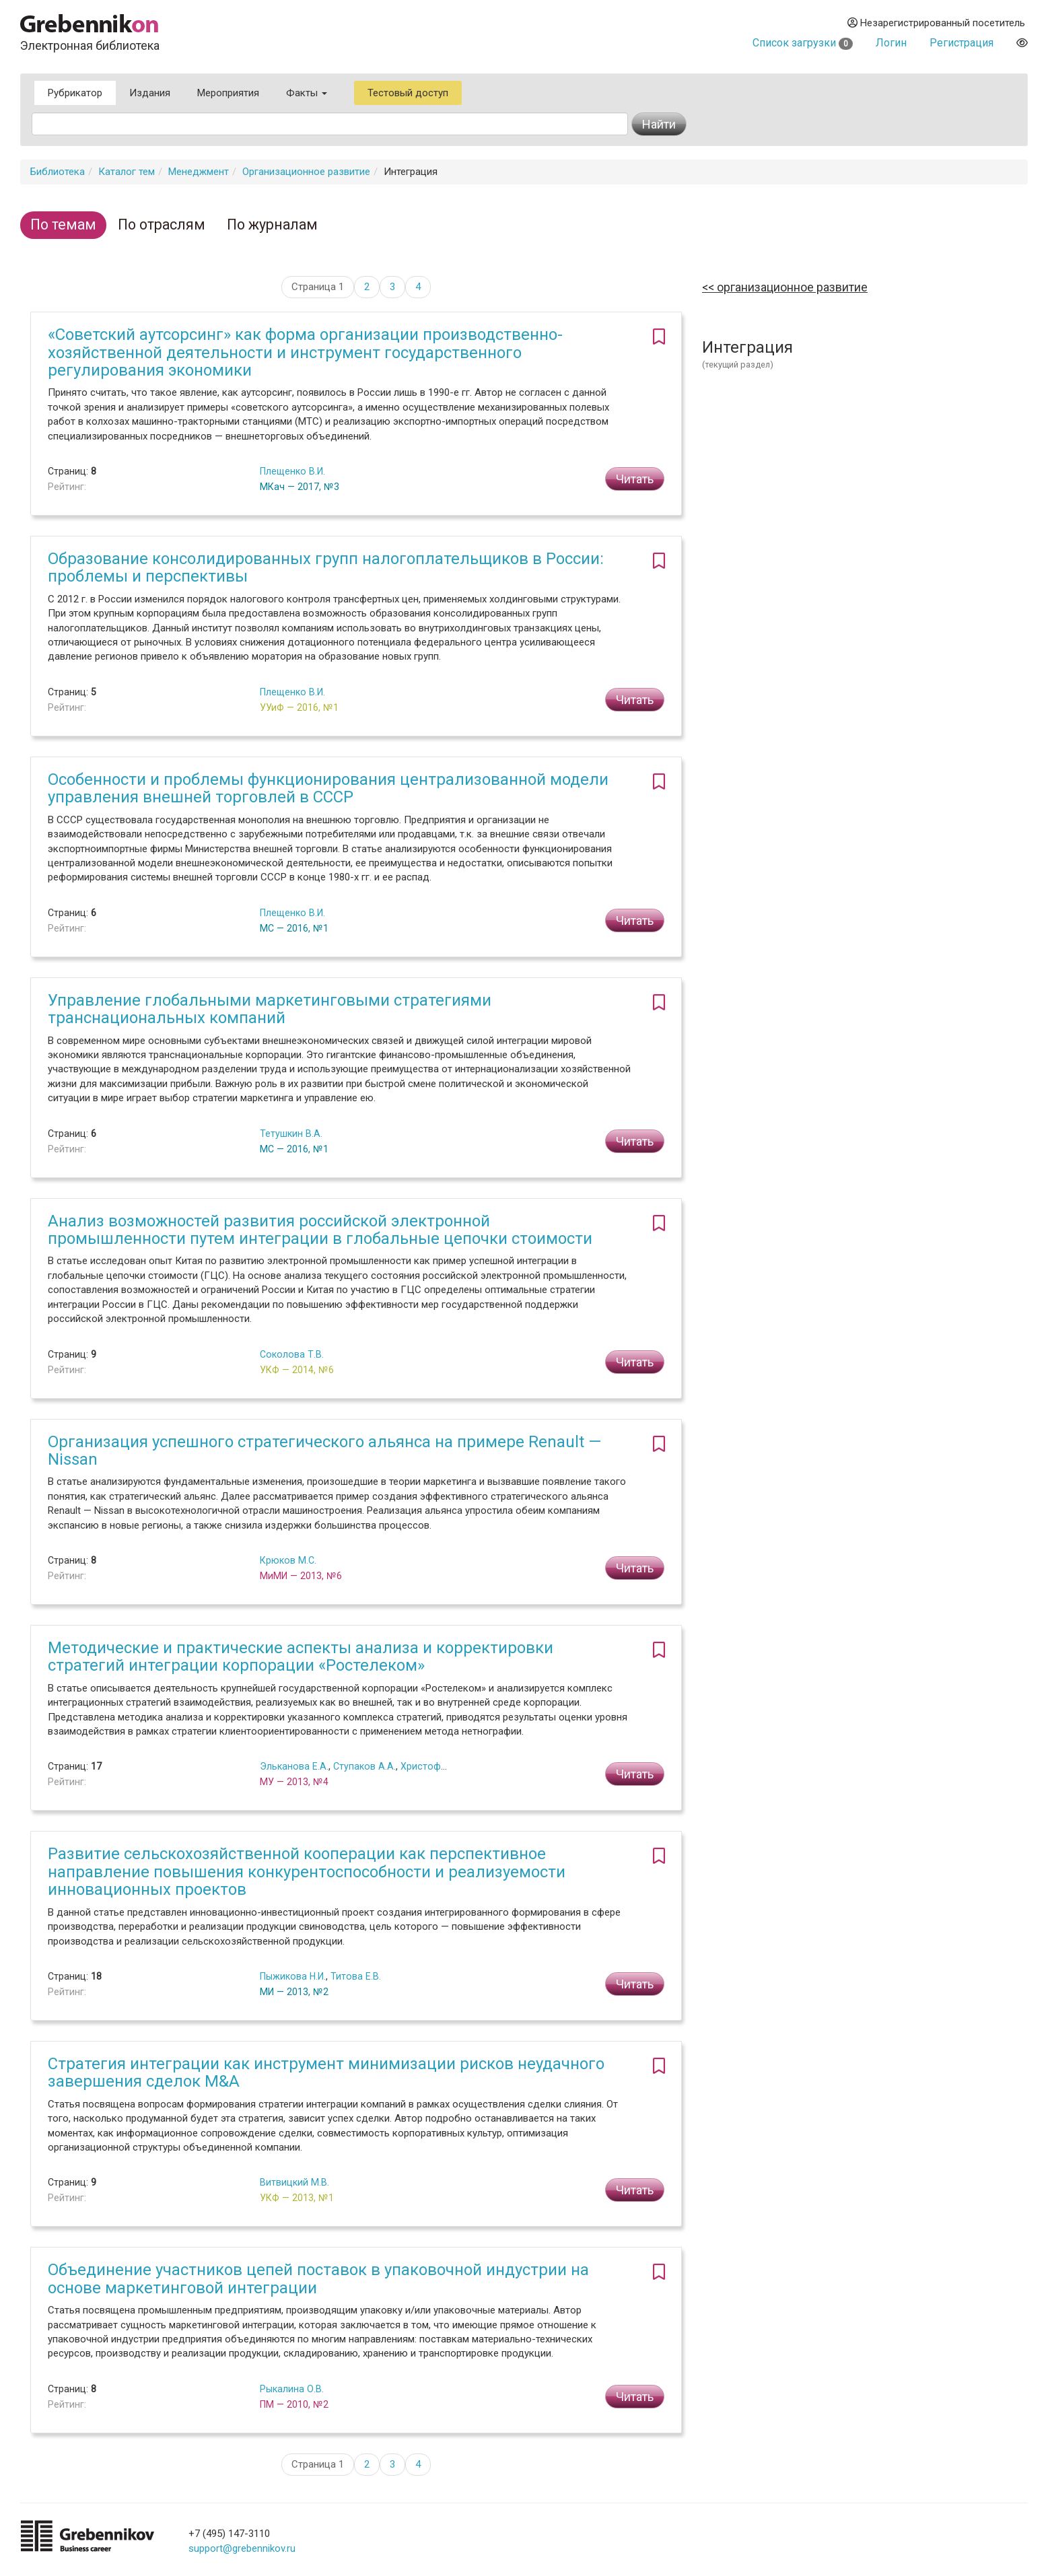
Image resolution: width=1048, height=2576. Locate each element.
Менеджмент (198, 172)
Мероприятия (228, 93)
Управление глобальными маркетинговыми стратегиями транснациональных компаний (269, 1009)
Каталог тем (126, 172)
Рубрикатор (75, 93)
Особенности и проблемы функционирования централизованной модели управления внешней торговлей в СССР (328, 788)
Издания (149, 93)
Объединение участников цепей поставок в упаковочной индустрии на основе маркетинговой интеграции (318, 2278)
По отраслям (161, 224)
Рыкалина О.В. (292, 2388)
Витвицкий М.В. (294, 2182)
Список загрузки (803, 42)
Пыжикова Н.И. (293, 1976)
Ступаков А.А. (364, 1766)
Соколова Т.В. (292, 1354)
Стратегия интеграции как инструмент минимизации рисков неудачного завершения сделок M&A (326, 2072)
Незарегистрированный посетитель (936, 23)
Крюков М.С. (288, 1560)
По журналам (272, 224)
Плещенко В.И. (292, 471)
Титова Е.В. (355, 1976)
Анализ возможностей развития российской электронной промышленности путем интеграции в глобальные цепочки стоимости (320, 1230)
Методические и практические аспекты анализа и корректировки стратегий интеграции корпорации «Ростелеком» (300, 1656)
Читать (635, 479)
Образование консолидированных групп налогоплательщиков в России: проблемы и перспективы (326, 567)
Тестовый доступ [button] (408, 93)
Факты (306, 93)
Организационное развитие (306, 172)
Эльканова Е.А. (294, 1766)
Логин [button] (891, 42)
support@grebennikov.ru (241, 2548)
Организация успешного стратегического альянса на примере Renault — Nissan (324, 1450)
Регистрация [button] (961, 42)
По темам (63, 224)
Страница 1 (317, 287)
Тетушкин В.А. (291, 1133)
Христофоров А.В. (441, 1766)
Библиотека (57, 172)
